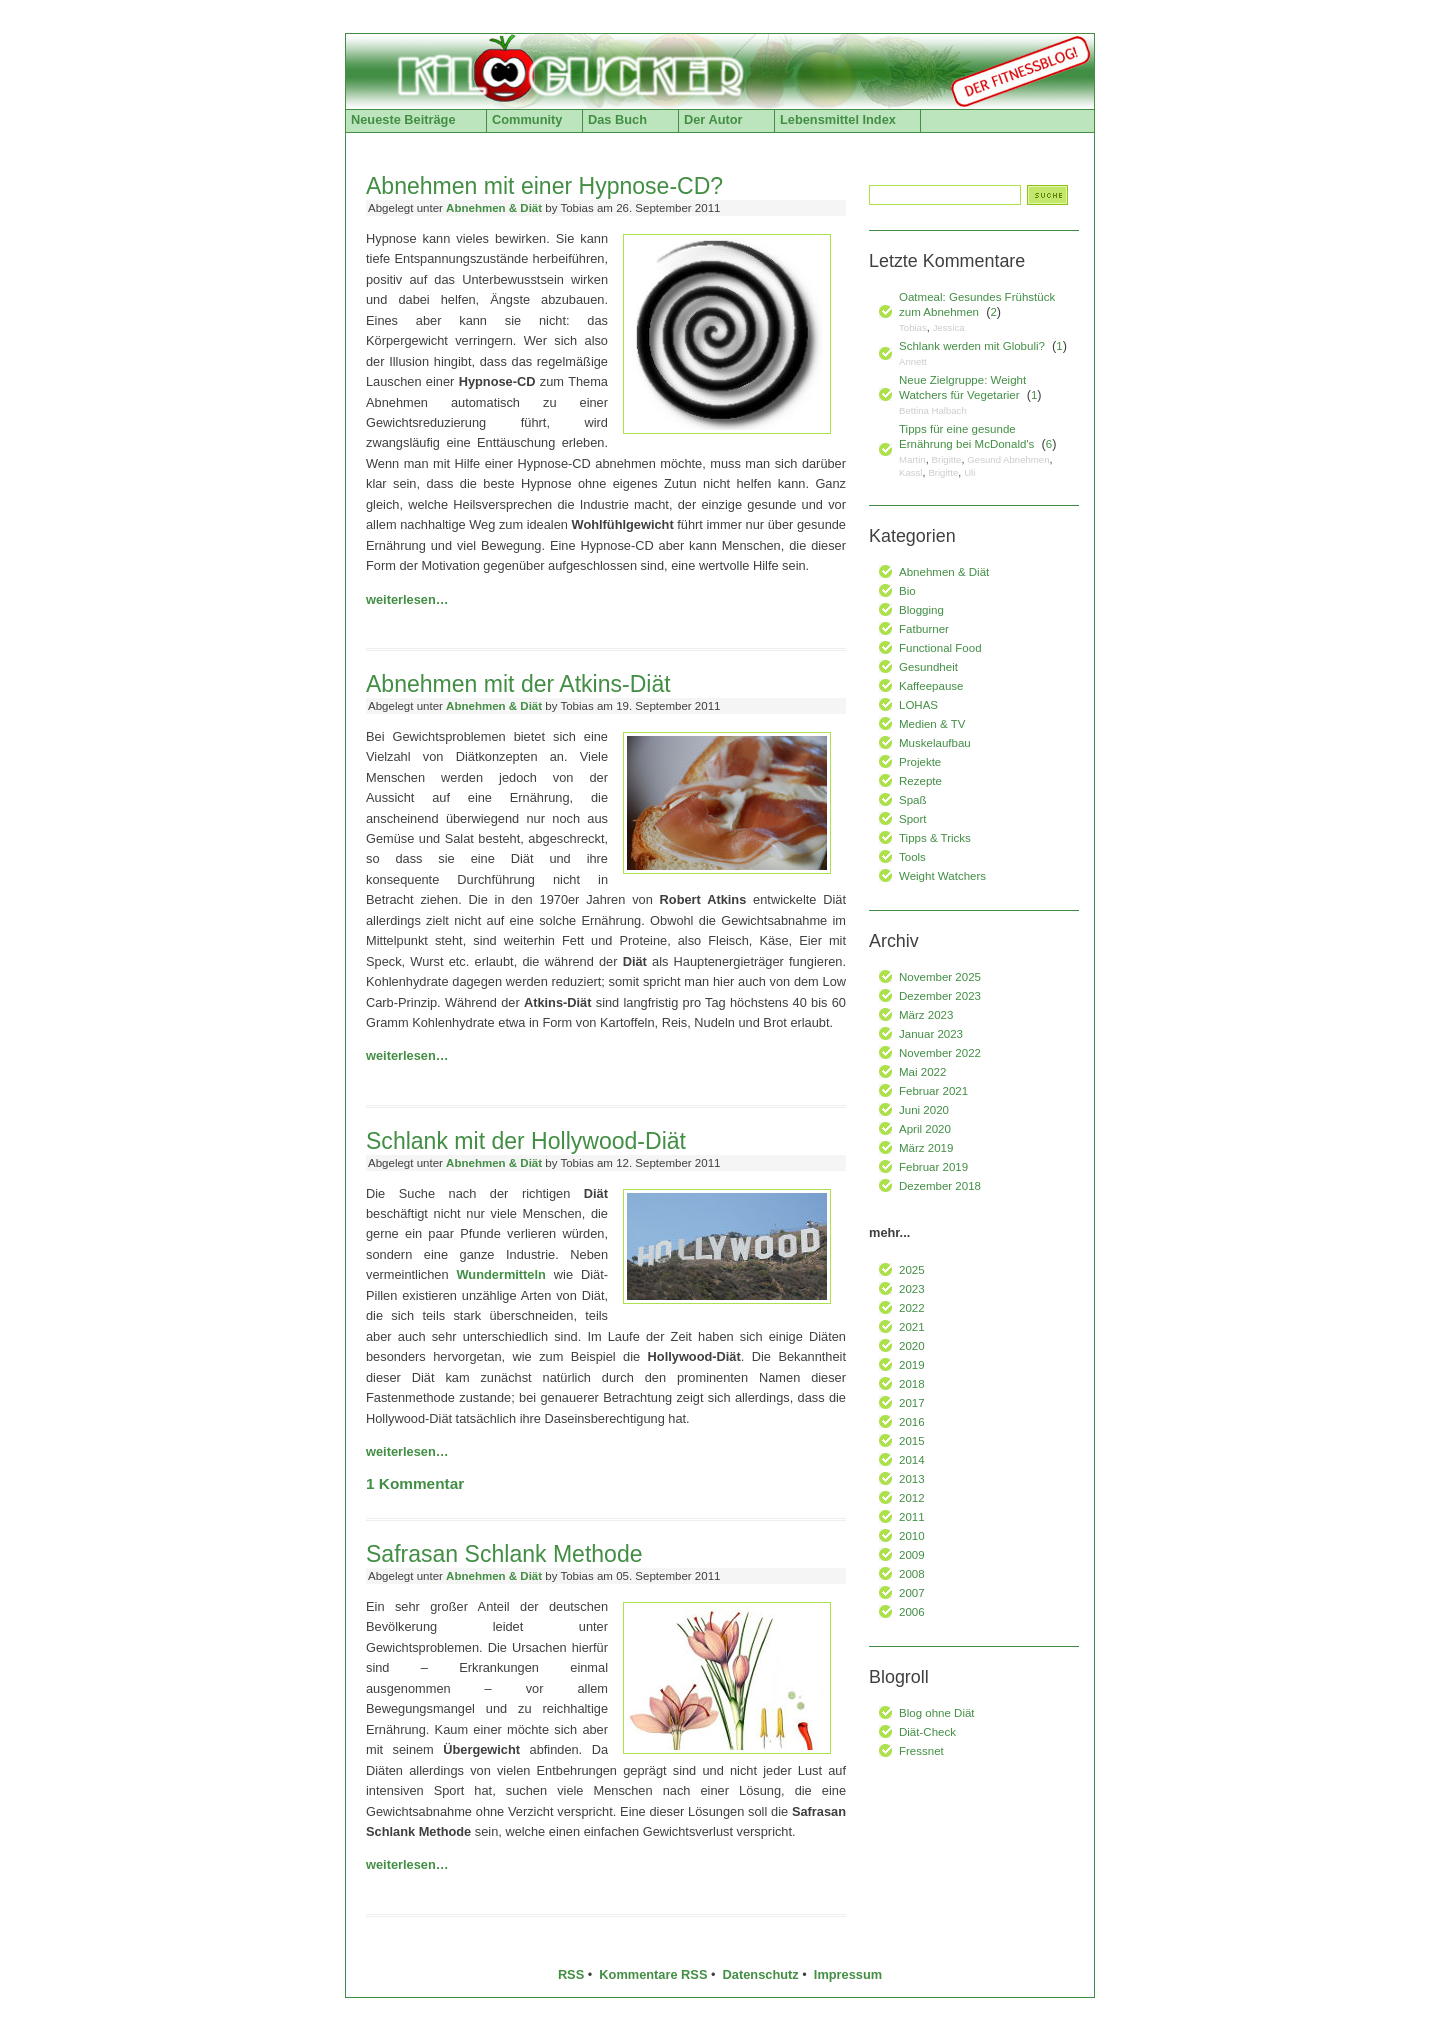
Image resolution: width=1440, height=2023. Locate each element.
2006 (912, 1612)
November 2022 (940, 1053)
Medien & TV (932, 724)
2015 (912, 1441)
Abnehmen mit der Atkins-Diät (518, 684)
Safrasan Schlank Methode (504, 1554)
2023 (912, 1289)
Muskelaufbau (935, 743)
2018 (912, 1384)
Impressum (848, 1974)
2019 (912, 1365)
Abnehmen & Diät (494, 208)
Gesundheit (928, 667)
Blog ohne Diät (937, 1713)
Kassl (910, 472)
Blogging (921, 610)
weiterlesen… (407, 599)
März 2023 (926, 1015)
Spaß (913, 800)
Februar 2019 (933, 1167)
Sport (913, 819)
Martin (912, 459)
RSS (571, 1974)
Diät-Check (927, 1732)
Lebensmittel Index (838, 119)
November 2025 (940, 977)
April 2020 (925, 1129)
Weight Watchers (942, 876)
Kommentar (415, 1483)
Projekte (920, 762)
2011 (912, 1517)
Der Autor (713, 119)
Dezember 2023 (940, 996)
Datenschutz (761, 1974)
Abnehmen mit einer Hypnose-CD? (544, 186)
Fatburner (924, 629)
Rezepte (920, 781)
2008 (912, 1574)
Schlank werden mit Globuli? (972, 346)
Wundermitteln (500, 1274)
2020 (912, 1346)
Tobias (913, 327)
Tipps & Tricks (935, 838)
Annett (913, 361)
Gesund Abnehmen (1008, 459)
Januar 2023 (931, 1034)
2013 (912, 1479)
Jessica (949, 327)
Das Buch (617, 119)
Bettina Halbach (933, 410)
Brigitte (947, 459)
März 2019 (926, 1148)
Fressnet (921, 1751)
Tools (912, 857)
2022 (912, 1308)
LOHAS (918, 705)
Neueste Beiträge (403, 119)
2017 (912, 1403)
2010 (912, 1536)
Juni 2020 (924, 1110)
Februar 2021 (933, 1091)
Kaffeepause (931, 686)
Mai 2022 (922, 1072)
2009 (912, 1555)
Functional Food (940, 648)
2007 (912, 1593)
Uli (969, 472)
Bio (907, 591)
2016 (912, 1422)
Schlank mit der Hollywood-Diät (526, 1141)
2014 (912, 1460)
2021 (912, 1327)
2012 (912, 1498)
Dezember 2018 (940, 1186)
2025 (912, 1270)
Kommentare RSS (653, 1974)
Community (527, 119)
